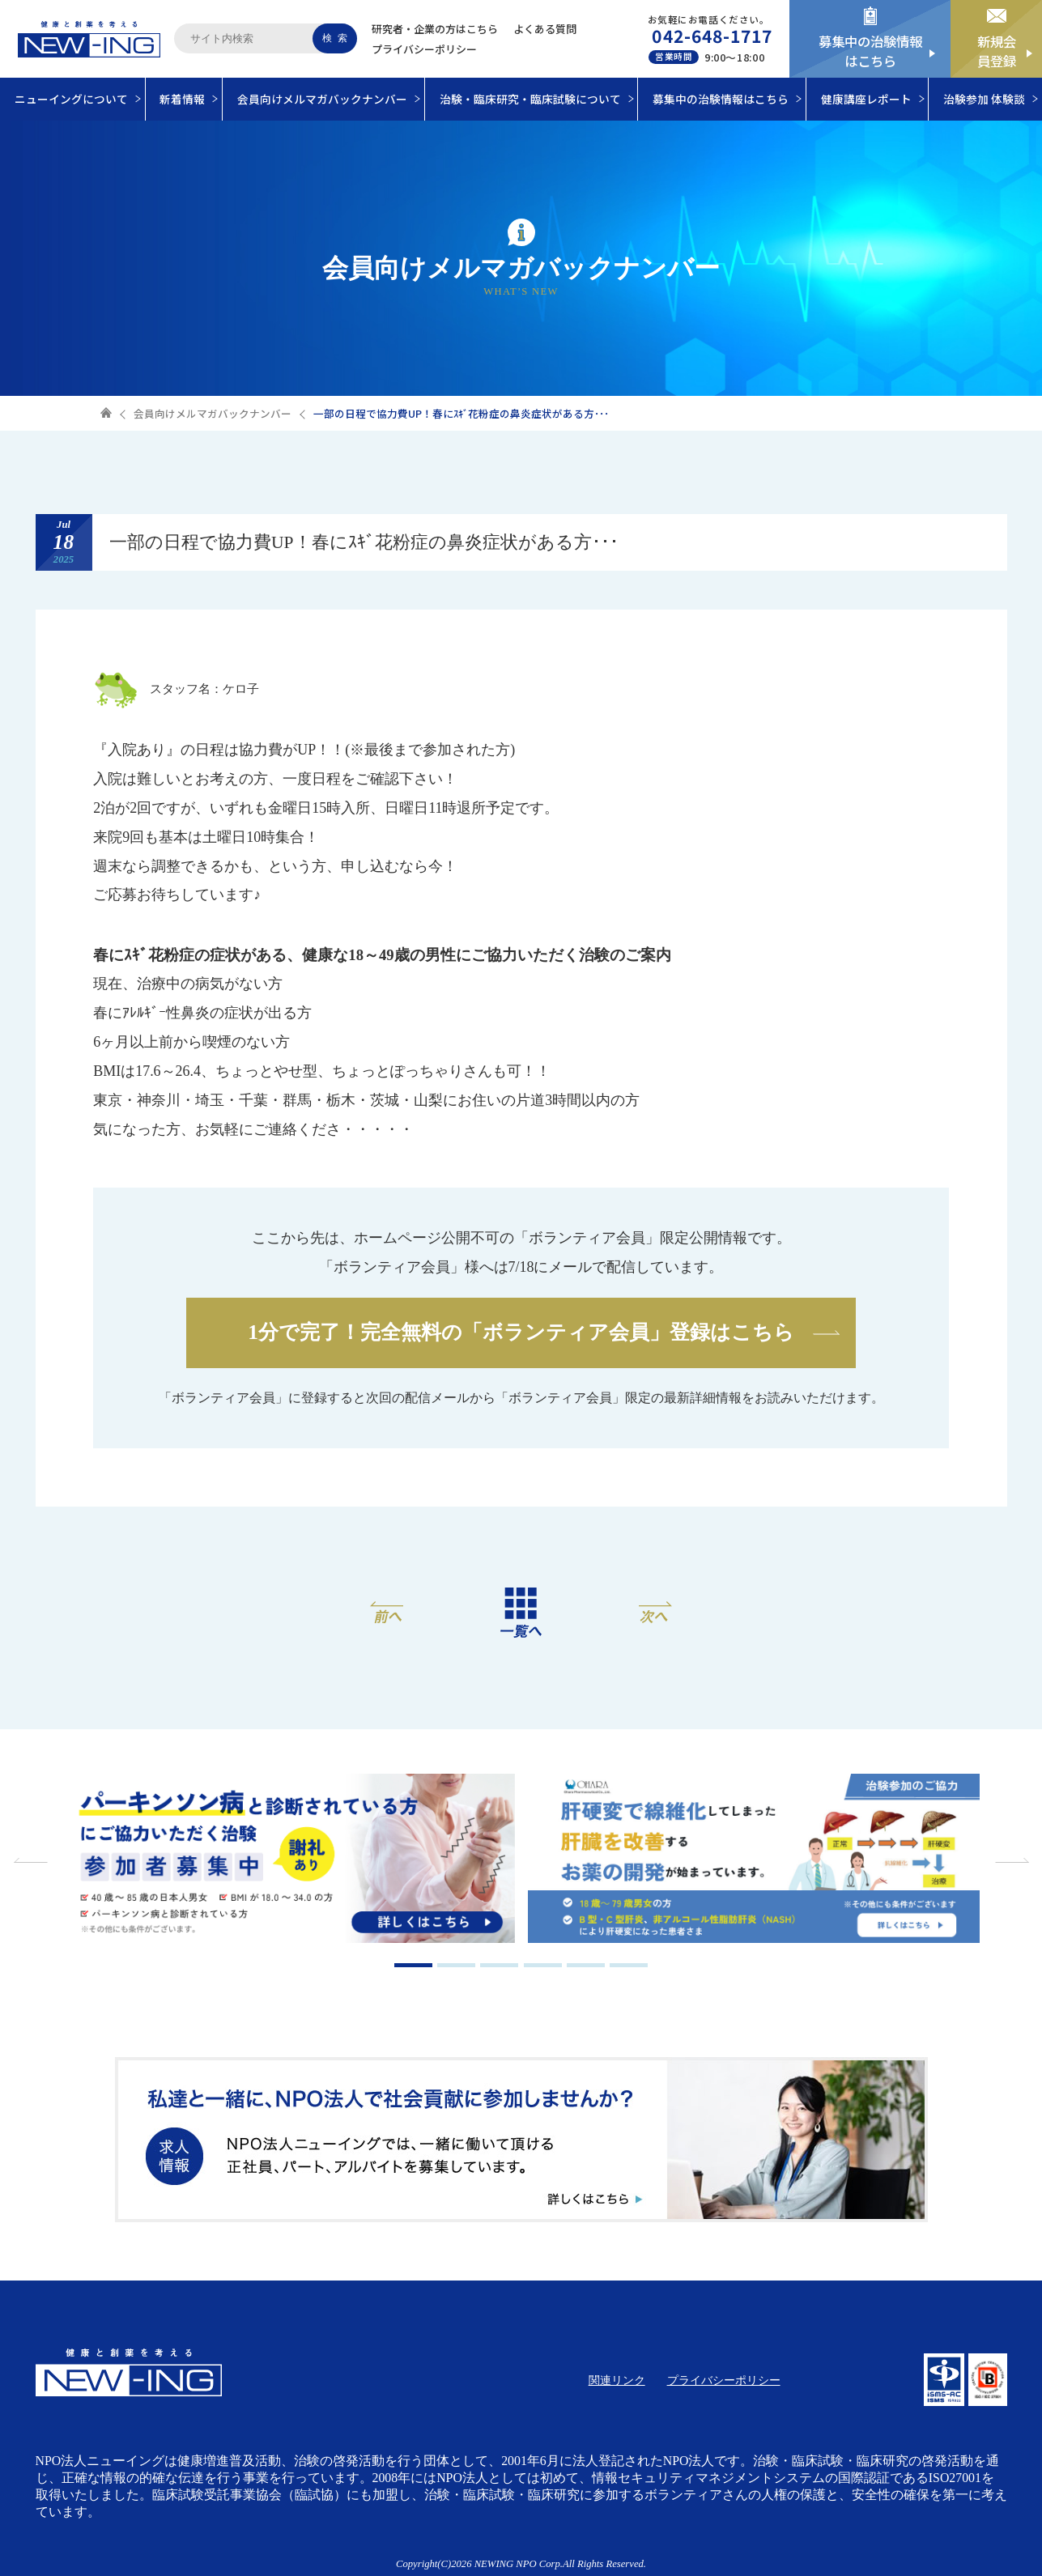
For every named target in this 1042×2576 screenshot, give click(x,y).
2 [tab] (456, 1965)
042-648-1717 (712, 35)
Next (1009, 1860)
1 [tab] (413, 1965)
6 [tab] (629, 1965)
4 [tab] (543, 1965)
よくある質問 (544, 28)
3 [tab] (499, 1965)
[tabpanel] (289, 1860)
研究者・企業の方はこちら (435, 28)
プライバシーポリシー (424, 49)
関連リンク (617, 2380)
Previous (32, 1860)
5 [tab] (586, 1965)
